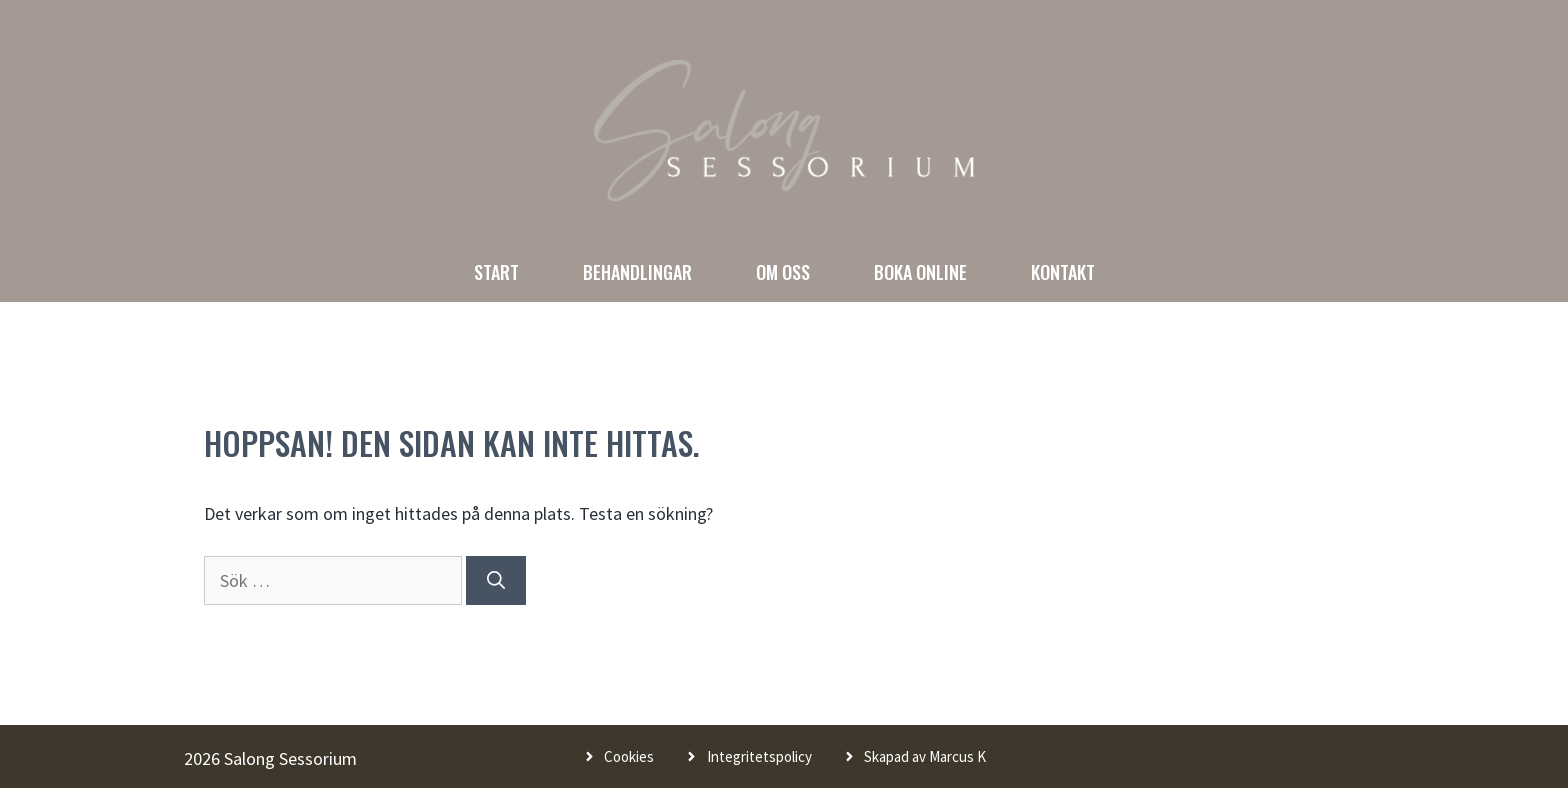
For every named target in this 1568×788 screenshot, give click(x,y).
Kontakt (1063, 272)
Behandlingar (637, 272)
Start (496, 272)
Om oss (783, 272)
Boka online (920, 272)
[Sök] (496, 580)
